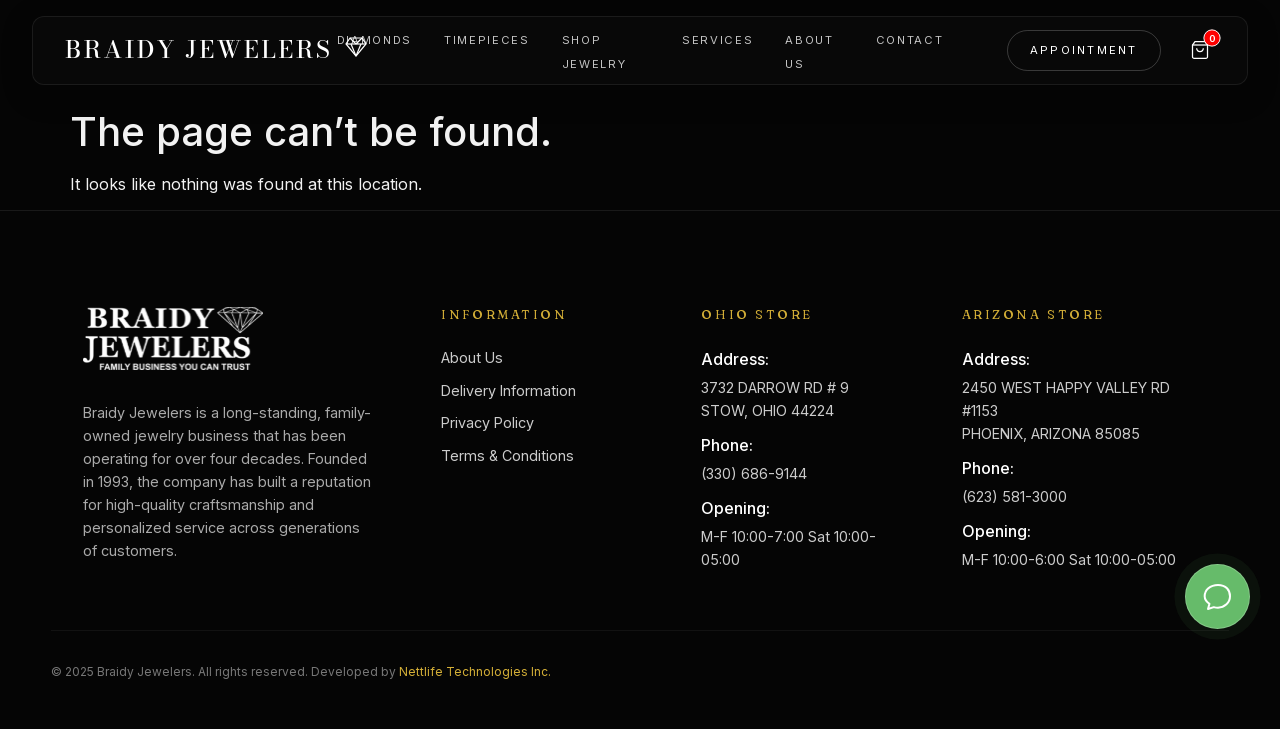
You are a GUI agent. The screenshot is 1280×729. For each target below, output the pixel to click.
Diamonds (374, 40)
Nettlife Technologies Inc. (475, 671)
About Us (472, 357)
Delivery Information (508, 390)
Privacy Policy (487, 422)
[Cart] (1200, 50)
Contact (910, 40)
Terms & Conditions (507, 455)
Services (717, 40)
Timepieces (487, 40)
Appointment (1084, 50)
